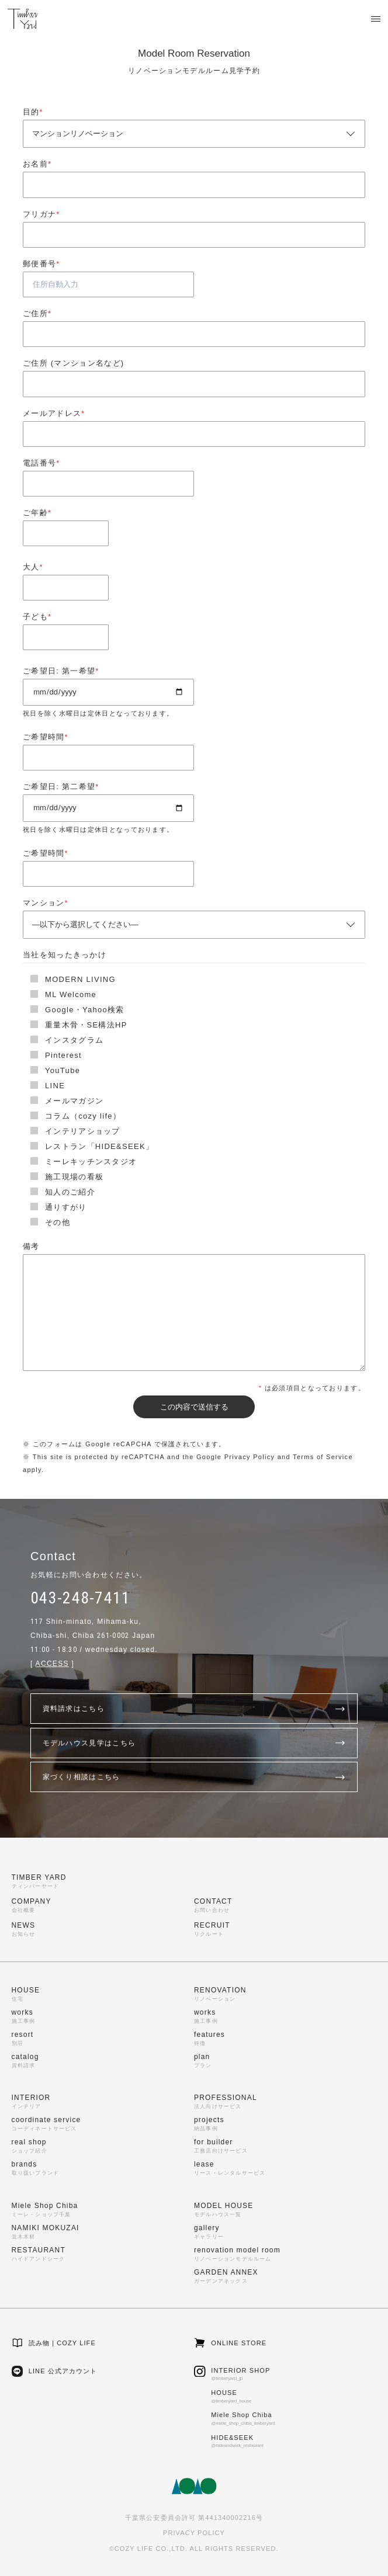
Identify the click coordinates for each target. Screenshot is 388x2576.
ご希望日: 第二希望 (61, 786)
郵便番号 (41, 263)
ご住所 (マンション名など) (73, 363)
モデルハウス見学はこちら (194, 1743)
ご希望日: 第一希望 (61, 670)
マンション (45, 902)
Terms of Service (323, 1456)
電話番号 (41, 463)
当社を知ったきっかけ (64, 954)
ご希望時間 (45, 736)
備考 (31, 1246)
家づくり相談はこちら (194, 1777)
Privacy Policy (249, 1456)
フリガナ (41, 214)
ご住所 (37, 313)
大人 (33, 567)
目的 (33, 111)
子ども (37, 616)
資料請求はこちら (194, 1709)
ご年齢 (37, 512)
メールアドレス (54, 413)
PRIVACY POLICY (194, 2532)
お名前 (37, 163)
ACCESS (52, 1664)
